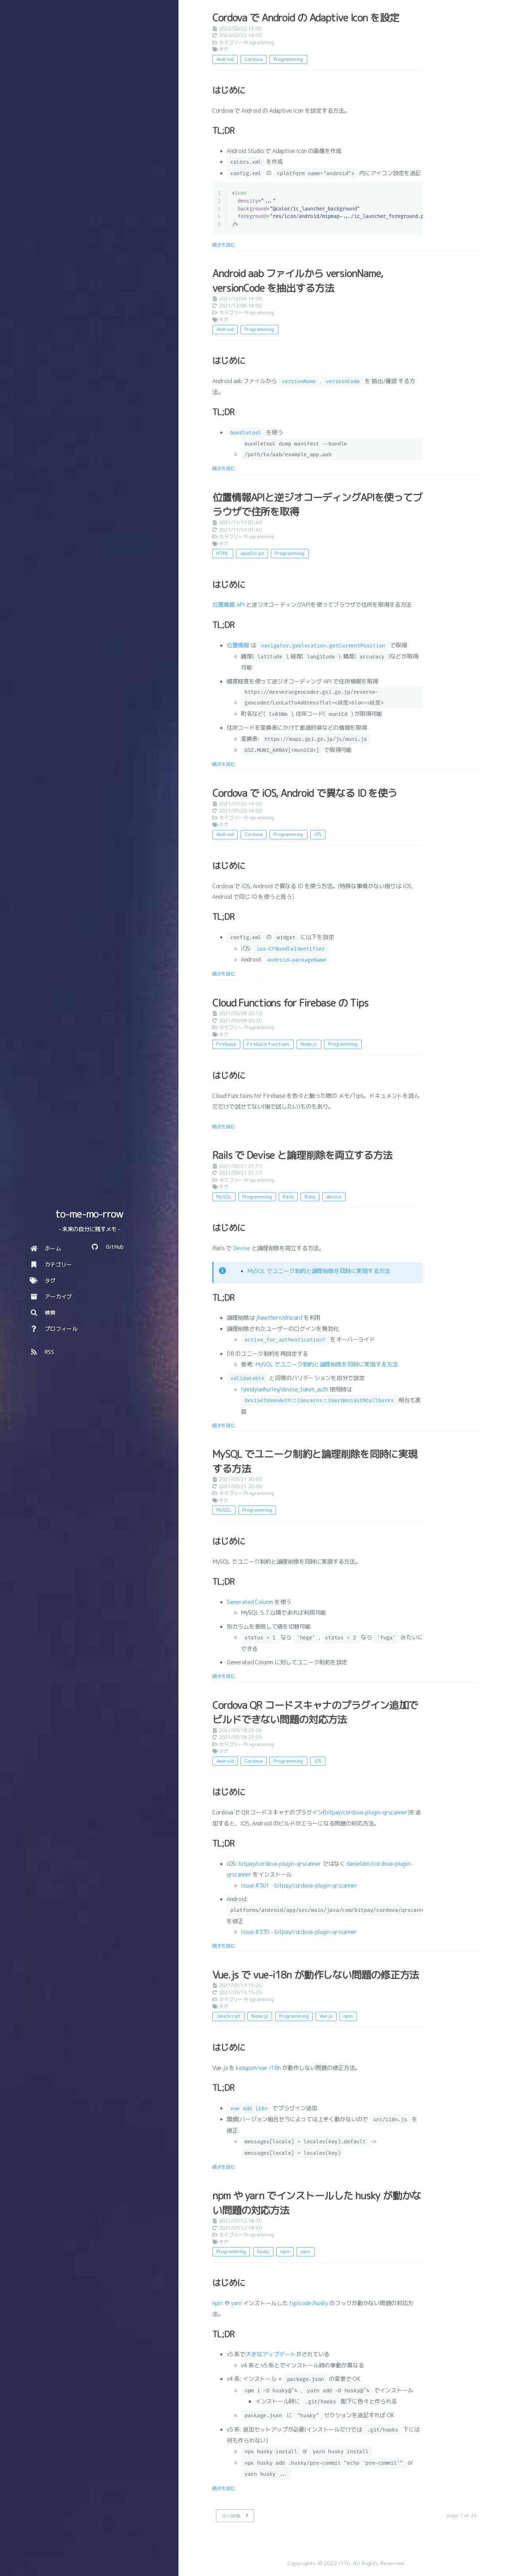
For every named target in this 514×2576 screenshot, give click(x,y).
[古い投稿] (235, 2515)
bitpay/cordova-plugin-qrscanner (366, 1812)
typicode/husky (308, 2303)
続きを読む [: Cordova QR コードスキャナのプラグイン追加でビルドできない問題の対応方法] (223, 1946)
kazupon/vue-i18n (258, 2068)
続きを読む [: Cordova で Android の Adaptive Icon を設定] (223, 244)
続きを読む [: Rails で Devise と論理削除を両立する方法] (223, 1425)
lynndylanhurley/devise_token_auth (284, 1389)
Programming (259, 42)
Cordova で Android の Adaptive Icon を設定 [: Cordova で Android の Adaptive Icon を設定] (305, 18)
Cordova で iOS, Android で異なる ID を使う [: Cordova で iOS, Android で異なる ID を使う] (304, 793)
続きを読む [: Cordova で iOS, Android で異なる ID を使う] (223, 974)
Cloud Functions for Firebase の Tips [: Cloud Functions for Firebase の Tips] (290, 1003)
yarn (306, 2251)
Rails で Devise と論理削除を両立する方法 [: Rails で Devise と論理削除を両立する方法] (302, 1155)
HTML (222, 553)
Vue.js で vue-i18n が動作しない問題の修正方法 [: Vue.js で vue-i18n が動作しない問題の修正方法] (315, 1975)
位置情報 (238, 645)
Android (225, 59)
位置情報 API (228, 605)
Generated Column (250, 1602)
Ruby (310, 1196)
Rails (288, 1196)
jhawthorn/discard (279, 1318)
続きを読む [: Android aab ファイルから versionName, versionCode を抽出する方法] (223, 468)
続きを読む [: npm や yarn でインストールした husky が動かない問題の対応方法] (223, 2488)
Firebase (226, 1044)
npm (348, 2016)
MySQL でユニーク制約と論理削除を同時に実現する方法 (318, 1271)
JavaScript (252, 553)
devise (334, 1196)
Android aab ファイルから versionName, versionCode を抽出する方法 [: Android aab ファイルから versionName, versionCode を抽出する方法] (297, 280)
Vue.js (326, 2016)
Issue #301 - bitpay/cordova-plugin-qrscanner (299, 1885)
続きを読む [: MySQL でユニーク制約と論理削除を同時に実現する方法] (223, 1676)
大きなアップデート (271, 2354)
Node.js (309, 1044)
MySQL (224, 1196)
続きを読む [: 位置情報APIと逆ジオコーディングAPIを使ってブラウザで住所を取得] (223, 764)
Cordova (254, 59)
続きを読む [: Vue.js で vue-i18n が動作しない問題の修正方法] (223, 2167)
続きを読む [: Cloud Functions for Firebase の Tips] (223, 1126)
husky (263, 2251)
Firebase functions (268, 1044)
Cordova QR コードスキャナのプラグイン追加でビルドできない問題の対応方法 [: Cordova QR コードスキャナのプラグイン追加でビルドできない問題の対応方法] (315, 1712)
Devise (241, 1248)
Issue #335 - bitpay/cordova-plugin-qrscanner (299, 1932)
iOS (318, 834)
